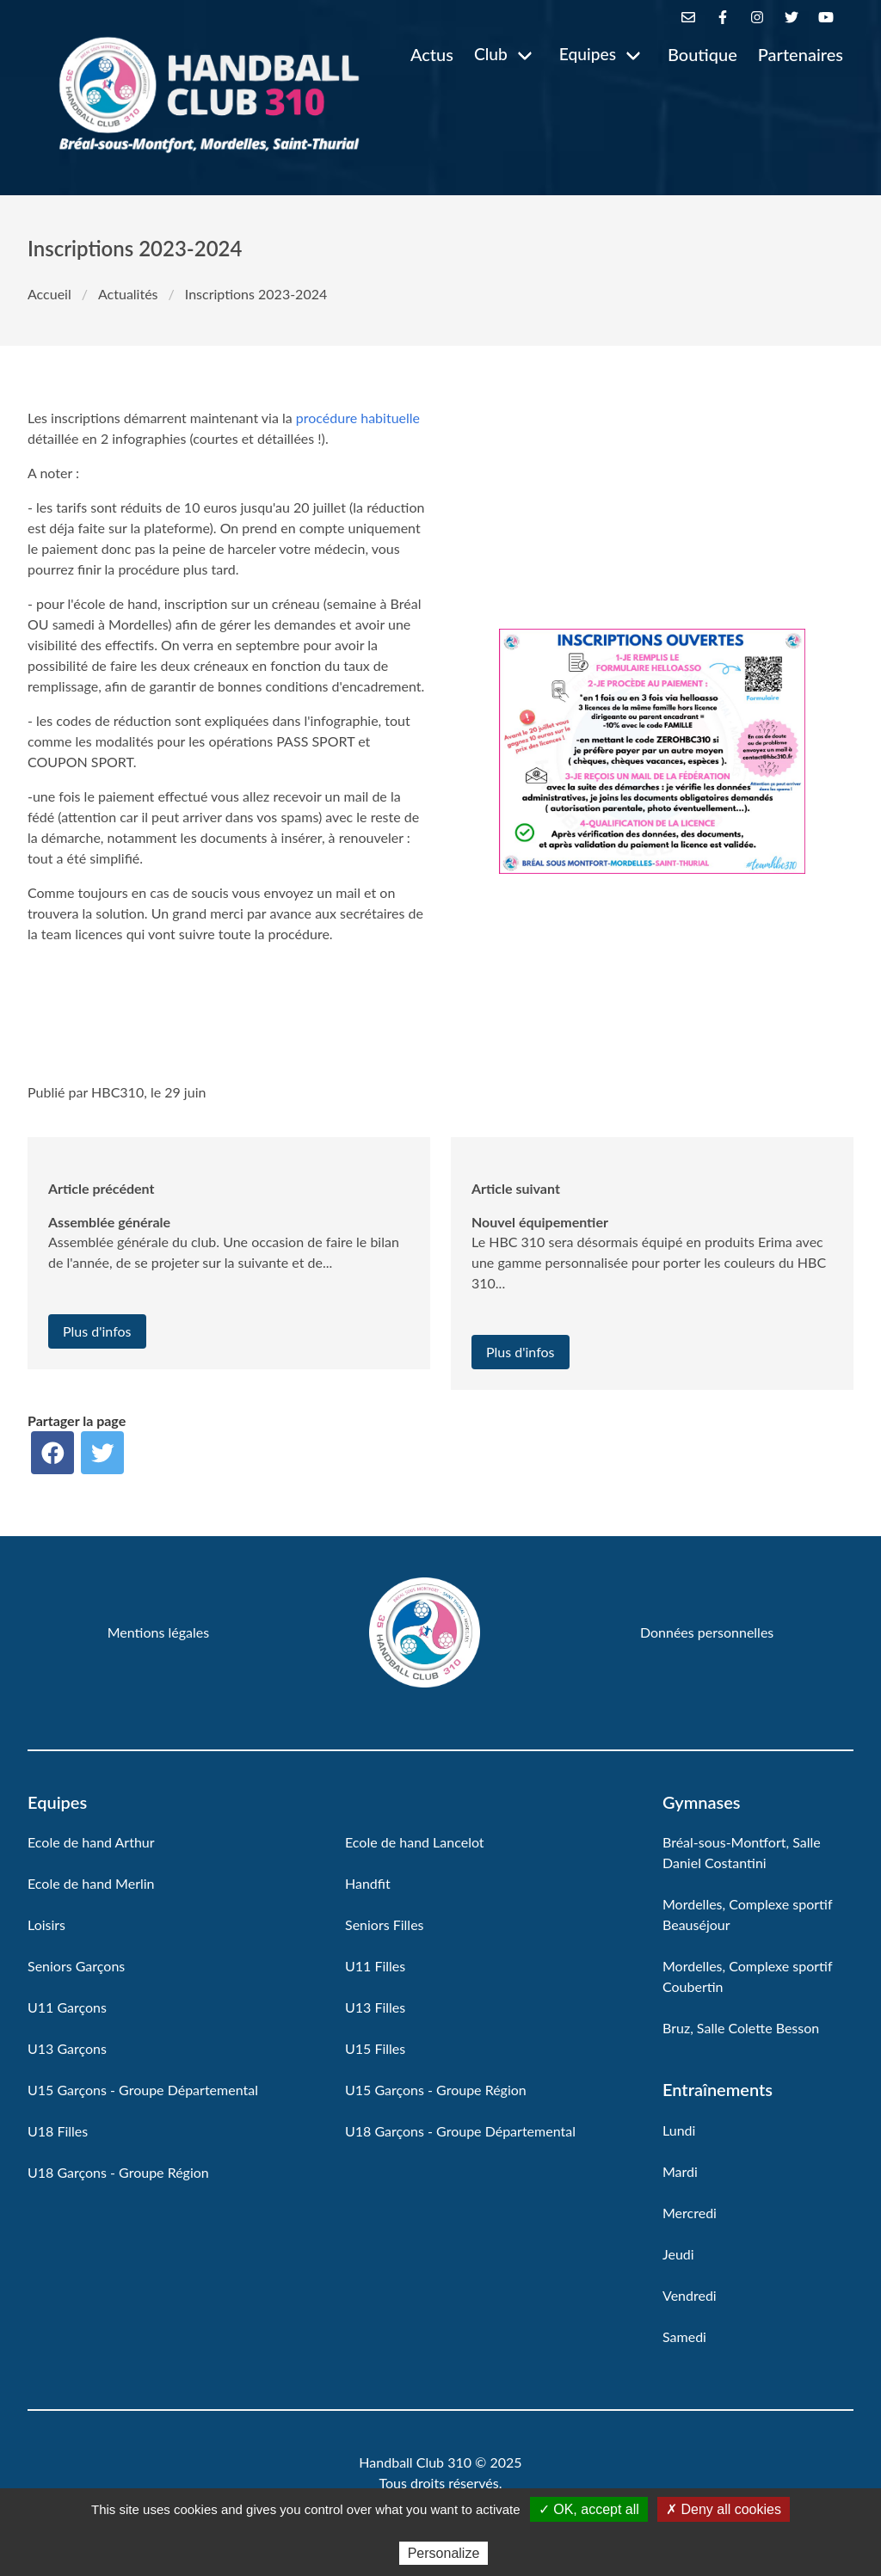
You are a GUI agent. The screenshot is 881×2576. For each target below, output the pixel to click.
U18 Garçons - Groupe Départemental (460, 2131)
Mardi (680, 2171)
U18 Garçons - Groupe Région (118, 2172)
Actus (431, 54)
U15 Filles (375, 2048)
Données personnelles (706, 1632)
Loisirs (46, 1924)
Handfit (368, 1883)
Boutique (702, 54)
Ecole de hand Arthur (91, 1842)
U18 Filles (58, 2131)
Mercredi (689, 2212)
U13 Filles (375, 2007)
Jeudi (678, 2254)
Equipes (587, 54)
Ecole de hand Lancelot (414, 1842)
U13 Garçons (67, 2048)
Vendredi (689, 2295)
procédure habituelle (358, 417)
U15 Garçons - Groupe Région (436, 2089)
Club (491, 54)
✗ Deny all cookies (723, 2509)
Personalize (444, 2553)
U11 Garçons (67, 2007)
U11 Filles (375, 1966)
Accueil (49, 294)
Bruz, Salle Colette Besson (740, 2028)
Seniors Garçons (76, 1966)
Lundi (678, 2130)
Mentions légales (158, 1632)
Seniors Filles (384, 1924)
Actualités (128, 294)
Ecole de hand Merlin (91, 1883)
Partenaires (800, 54)
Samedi (684, 2336)
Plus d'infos (97, 1331)
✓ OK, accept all (589, 2509)
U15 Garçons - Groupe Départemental (143, 2089)
